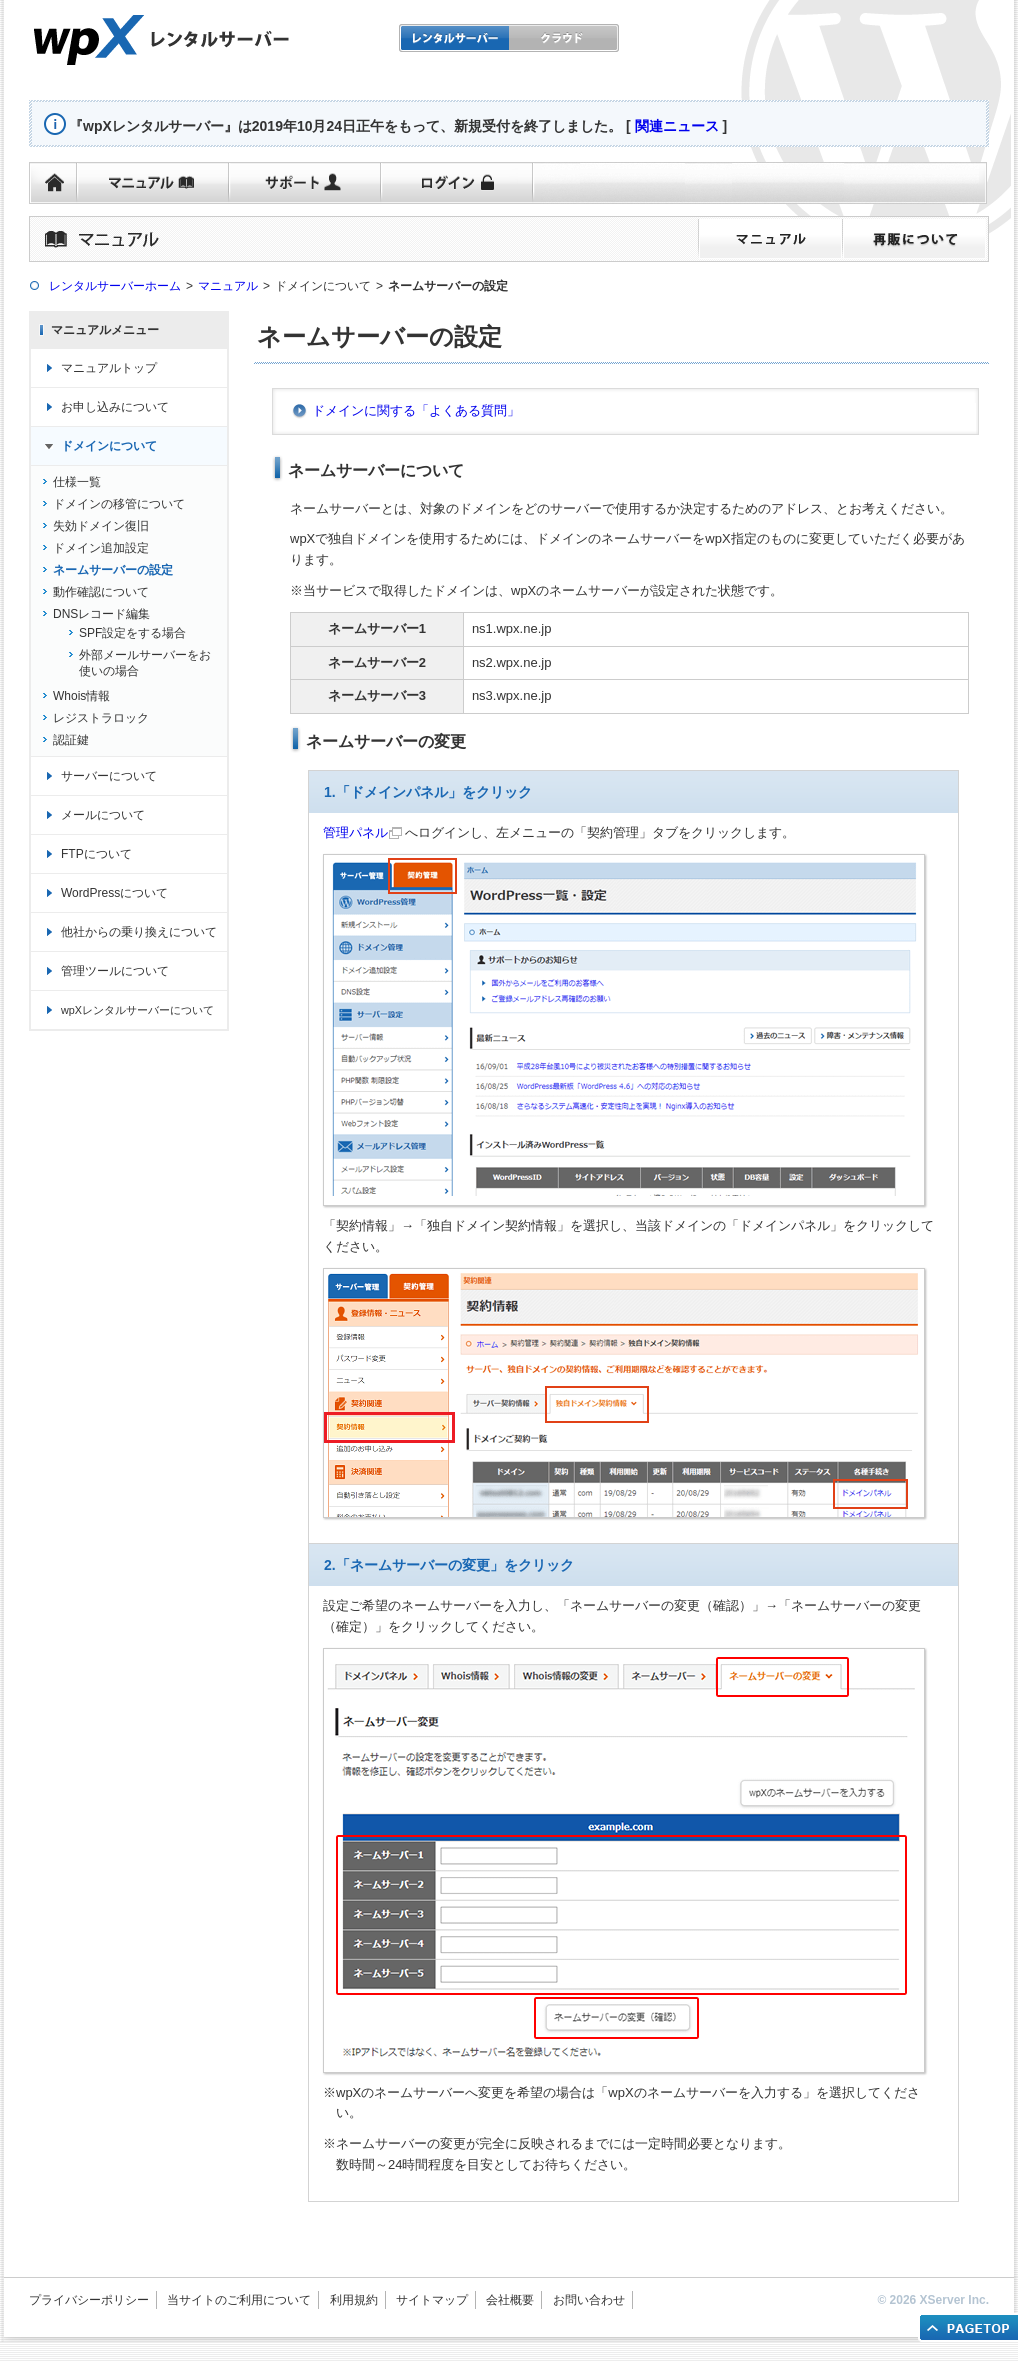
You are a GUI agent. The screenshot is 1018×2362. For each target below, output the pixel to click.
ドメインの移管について (119, 504)
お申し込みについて (115, 407)
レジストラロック (101, 718)
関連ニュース (677, 126)
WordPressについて (114, 893)
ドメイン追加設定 (101, 548)
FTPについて (96, 854)
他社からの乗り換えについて (139, 932)
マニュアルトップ (109, 368)
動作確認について (101, 592)
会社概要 (510, 2300)
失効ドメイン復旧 (101, 526)
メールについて (103, 815)
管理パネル (355, 832)
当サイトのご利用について (239, 2300)
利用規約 (354, 2300)
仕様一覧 (77, 482)
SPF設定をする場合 (132, 633)
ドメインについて (109, 446)
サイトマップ (432, 2300)
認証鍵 (71, 740)
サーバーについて (109, 776)
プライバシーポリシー (89, 2300)
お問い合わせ (589, 2300)
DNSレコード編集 (101, 614)
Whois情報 (81, 696)
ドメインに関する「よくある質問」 (416, 410)
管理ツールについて (115, 971)
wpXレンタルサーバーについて (137, 1010)
